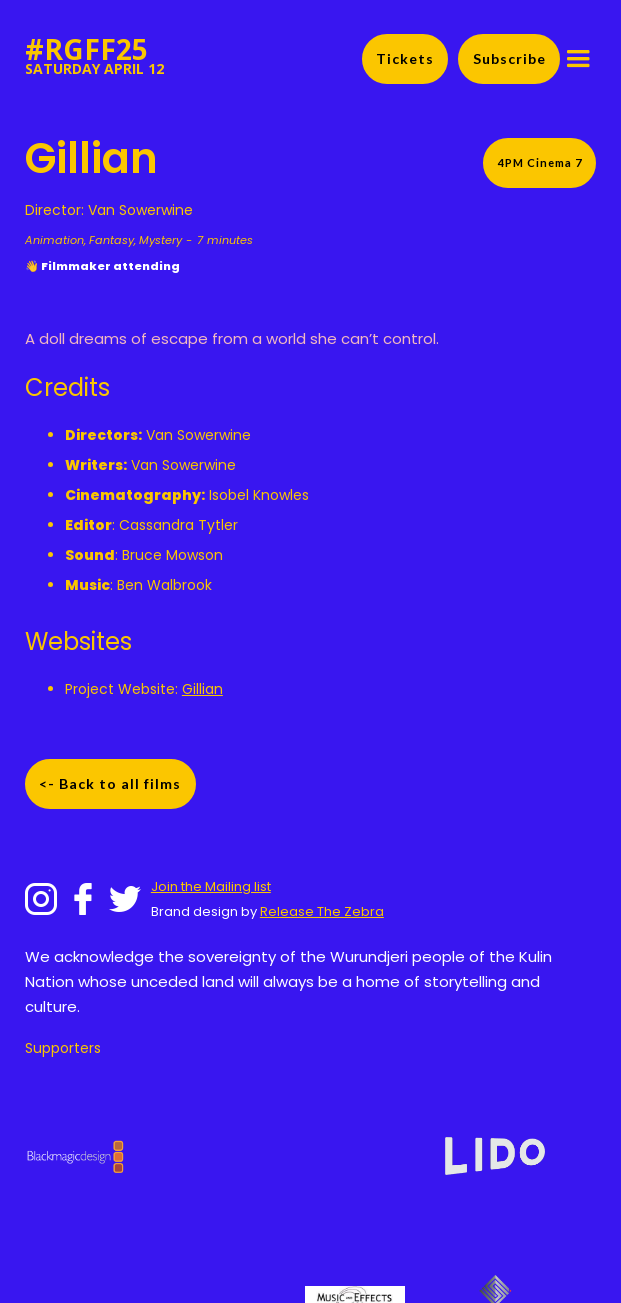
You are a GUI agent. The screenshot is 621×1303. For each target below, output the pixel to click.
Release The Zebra (322, 911)
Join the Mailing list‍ (211, 886)
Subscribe (509, 58)
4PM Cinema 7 (540, 162)
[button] (578, 59)
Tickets (405, 58)
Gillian (202, 689)
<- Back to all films (110, 783)
